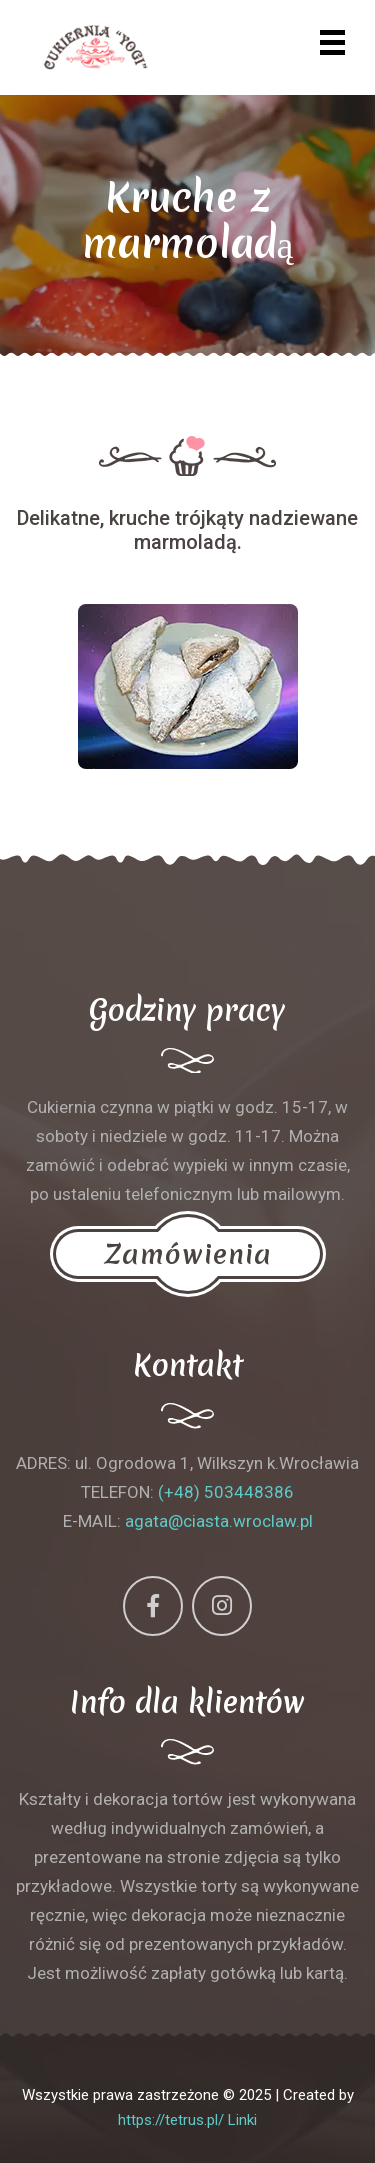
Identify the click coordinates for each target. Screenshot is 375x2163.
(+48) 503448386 (226, 1492)
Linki (242, 2120)
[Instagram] (222, 1606)
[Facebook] (153, 1606)
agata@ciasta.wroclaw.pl (219, 1521)
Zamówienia (188, 1254)
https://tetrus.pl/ (171, 2120)
